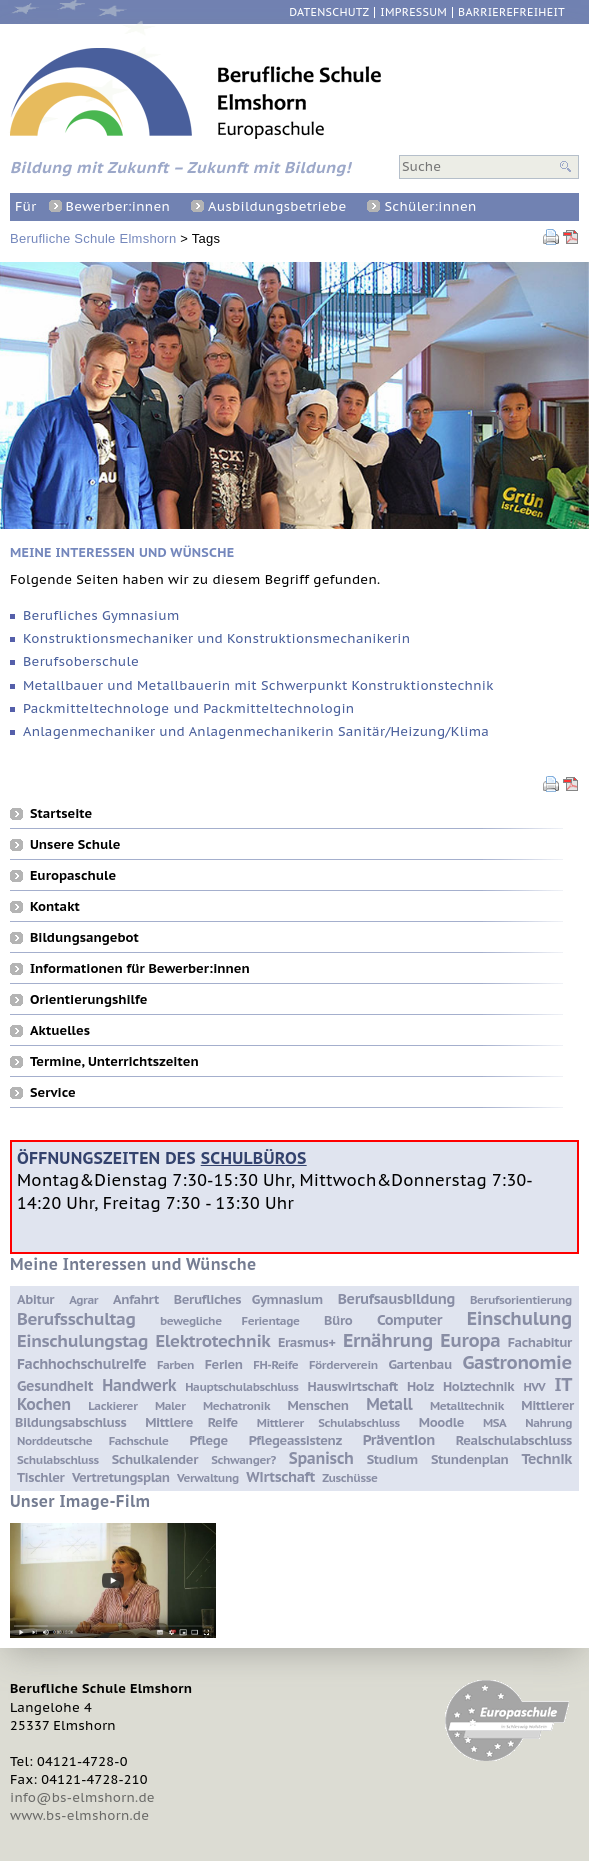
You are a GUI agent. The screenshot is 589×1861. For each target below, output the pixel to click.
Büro (338, 1320)
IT (563, 1384)
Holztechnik (478, 1386)
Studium (392, 1459)
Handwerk (139, 1385)
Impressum (413, 12)
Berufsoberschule (81, 661)
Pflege (208, 1440)
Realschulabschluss (514, 1440)
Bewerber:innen (118, 206)
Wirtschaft (280, 1476)
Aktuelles (60, 1030)
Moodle (441, 1422)
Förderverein (343, 1364)
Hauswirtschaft (353, 1386)
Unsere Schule (75, 844)
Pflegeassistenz (295, 1440)
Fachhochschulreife (81, 1363)
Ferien (224, 1364)
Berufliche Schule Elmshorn (93, 238)
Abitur (35, 1299)
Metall (389, 1404)
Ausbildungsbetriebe (277, 206)
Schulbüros (254, 1157)
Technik (547, 1458)
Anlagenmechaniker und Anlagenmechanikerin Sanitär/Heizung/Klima (256, 731)
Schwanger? (243, 1459)
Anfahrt (136, 1299)
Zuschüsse (349, 1477)
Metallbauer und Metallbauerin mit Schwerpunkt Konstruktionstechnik (258, 685)
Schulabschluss (58, 1459)
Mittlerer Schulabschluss (328, 1422)
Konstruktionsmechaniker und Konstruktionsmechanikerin (216, 638)
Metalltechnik (467, 1405)
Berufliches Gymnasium (101, 615)
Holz (420, 1386)
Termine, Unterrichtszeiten (114, 1061)
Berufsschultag (76, 1319)
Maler (170, 1405)
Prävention (399, 1439)
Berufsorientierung (521, 1299)
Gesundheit (55, 1385)
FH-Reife (275, 1364)
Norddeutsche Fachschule (93, 1440)
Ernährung (388, 1340)
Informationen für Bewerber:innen (140, 968)
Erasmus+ (307, 1342)
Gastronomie (516, 1362)
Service (53, 1092)
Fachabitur (540, 1342)
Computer (409, 1319)
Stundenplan (470, 1459)
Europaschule (73, 875)
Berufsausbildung (396, 1298)
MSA (494, 1422)
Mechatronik (236, 1405)
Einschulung (519, 1318)
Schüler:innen (430, 206)
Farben (175, 1364)
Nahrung (548, 1422)
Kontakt (55, 906)
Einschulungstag (82, 1341)
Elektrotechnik (213, 1341)
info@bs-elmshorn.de (82, 1797)
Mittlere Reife (191, 1422)
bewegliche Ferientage (230, 1320)
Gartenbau (419, 1364)
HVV (534, 1386)
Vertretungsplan (121, 1477)
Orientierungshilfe (88, 999)
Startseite (61, 813)
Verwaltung (208, 1477)
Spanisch (321, 1458)
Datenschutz (329, 12)
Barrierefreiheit (511, 12)
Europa (470, 1340)
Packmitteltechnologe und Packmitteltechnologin (188, 708)
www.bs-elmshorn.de (79, 1815)
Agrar (83, 1299)
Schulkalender (155, 1459)
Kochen (44, 1404)
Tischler (40, 1477)
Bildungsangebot (84, 937)
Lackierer (112, 1405)
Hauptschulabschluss (241, 1386)
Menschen (318, 1405)
